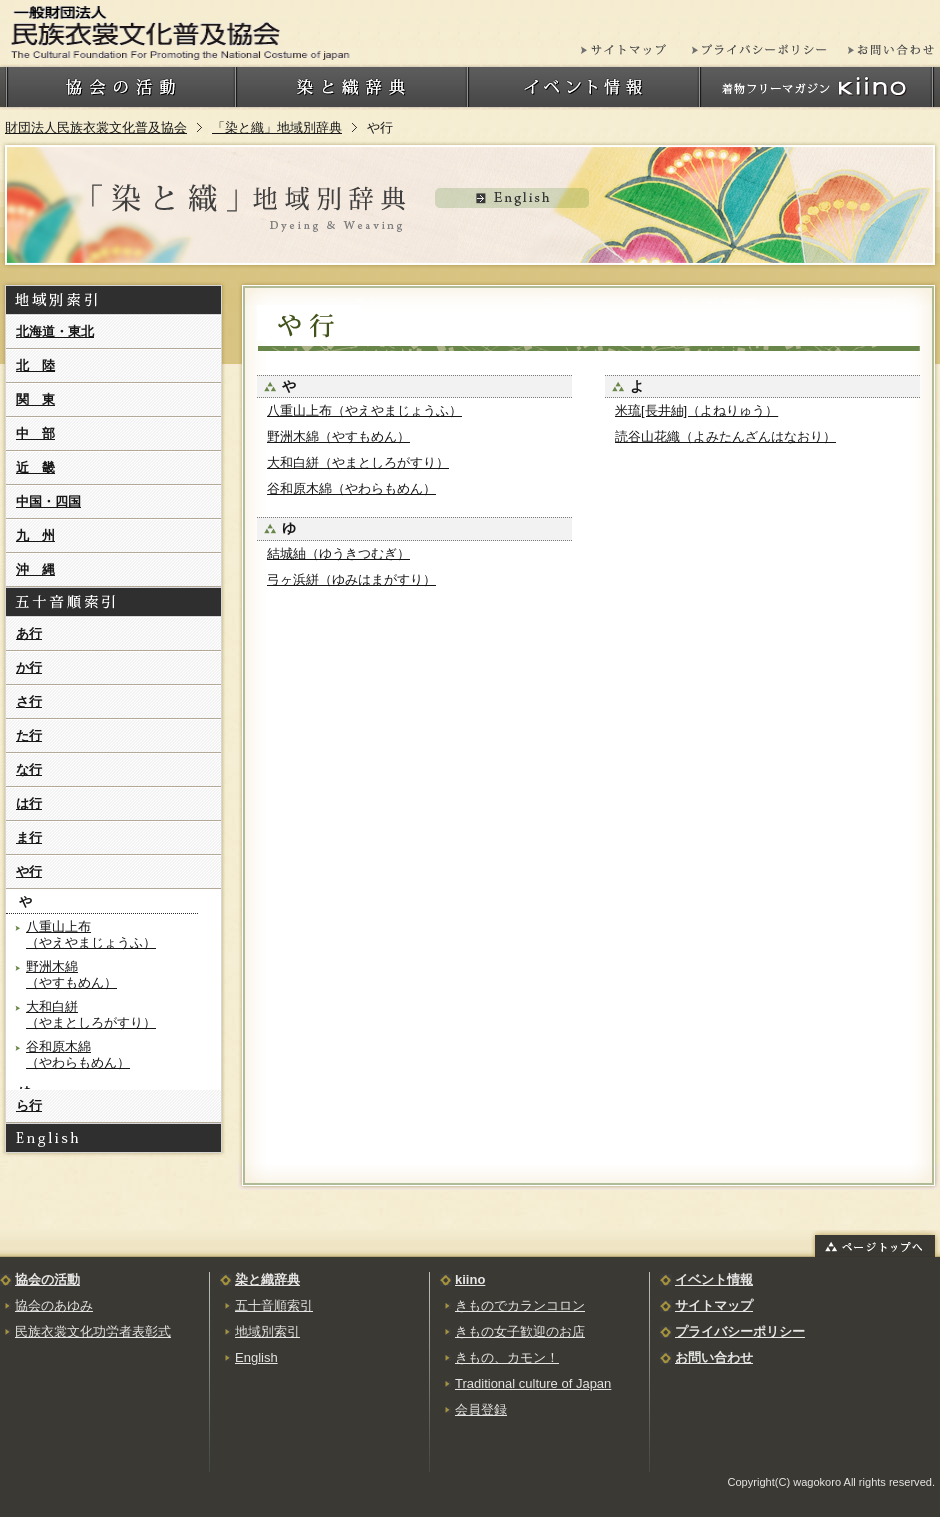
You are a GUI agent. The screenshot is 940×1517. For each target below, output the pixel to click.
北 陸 (35, 365)
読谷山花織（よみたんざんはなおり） (725, 436)
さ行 (29, 701)
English (256, 1357)
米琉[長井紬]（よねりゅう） (696, 410)
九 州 (35, 535)
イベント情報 (714, 1279)
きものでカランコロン (520, 1305)
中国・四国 (48, 501)
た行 (29, 735)
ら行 (29, 1105)
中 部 (35, 433)
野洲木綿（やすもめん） (338, 436)
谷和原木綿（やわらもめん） (351, 488)
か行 (29, 667)
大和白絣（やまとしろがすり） (358, 462)
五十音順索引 (274, 1305)
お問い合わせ (714, 1357)
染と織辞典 (267, 1279)
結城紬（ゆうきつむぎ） (338, 553)
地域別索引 (267, 1331)
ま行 (29, 837)
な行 (29, 769)
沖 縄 (35, 569)
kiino (470, 1279)
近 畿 (35, 467)
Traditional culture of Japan (533, 1383)
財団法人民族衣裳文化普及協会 (96, 127)
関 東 (35, 399)
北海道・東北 (55, 331)
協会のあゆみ (54, 1305)
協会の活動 (47, 1279)
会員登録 (481, 1409)
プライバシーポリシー (740, 1331)
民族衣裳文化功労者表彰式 (93, 1331)
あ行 (29, 633)
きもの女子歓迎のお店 (520, 1331)
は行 (29, 803)
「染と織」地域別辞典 (277, 127)
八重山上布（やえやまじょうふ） (364, 410)
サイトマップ (714, 1305)
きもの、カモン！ (507, 1357)
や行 (29, 871)
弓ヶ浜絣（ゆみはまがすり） (351, 579)
